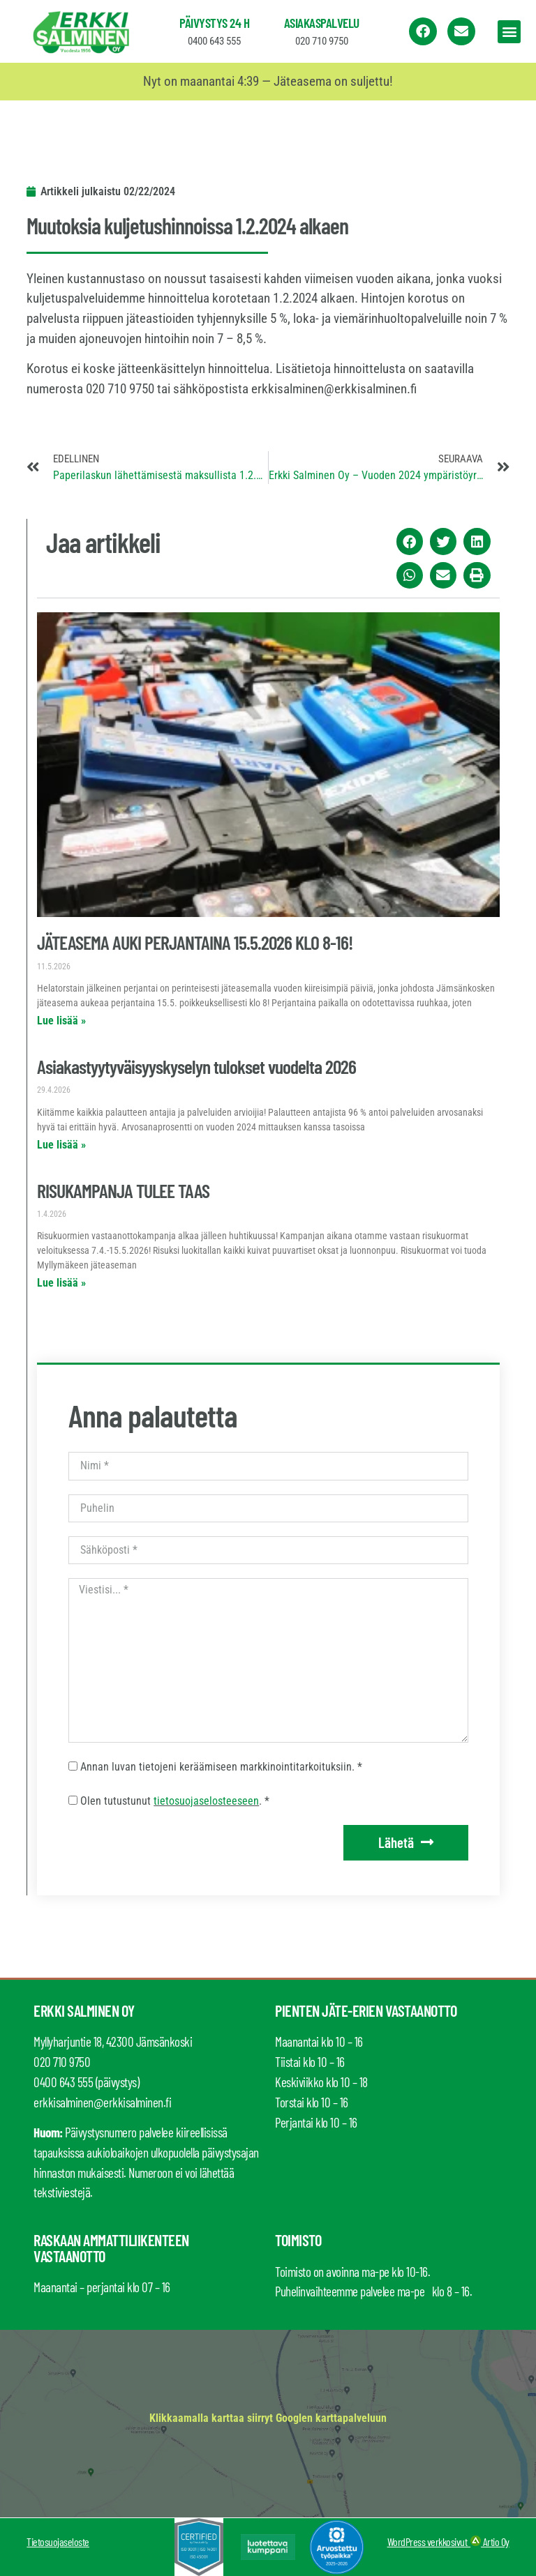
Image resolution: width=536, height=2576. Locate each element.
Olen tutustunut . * (174, 1801)
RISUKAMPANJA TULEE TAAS (123, 1190)
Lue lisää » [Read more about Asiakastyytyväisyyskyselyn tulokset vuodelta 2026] (61, 1144)
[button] (509, 31)
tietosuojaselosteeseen (206, 1801)
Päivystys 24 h (214, 23)
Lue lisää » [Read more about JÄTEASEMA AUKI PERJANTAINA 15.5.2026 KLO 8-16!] (61, 1020)
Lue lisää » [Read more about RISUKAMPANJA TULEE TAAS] (61, 1282)
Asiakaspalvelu (321, 23)
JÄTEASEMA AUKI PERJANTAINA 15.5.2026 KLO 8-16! (194, 942)
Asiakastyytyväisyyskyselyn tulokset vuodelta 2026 (196, 1066)
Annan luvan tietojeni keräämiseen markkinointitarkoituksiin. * (221, 1766)
